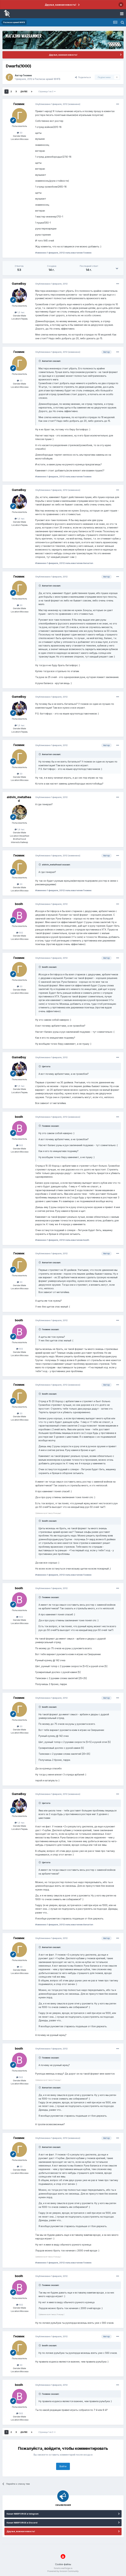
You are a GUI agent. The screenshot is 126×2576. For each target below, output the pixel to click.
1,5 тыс (20, 312)
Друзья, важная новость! (60, 4)
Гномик (27, 75)
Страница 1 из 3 (46, 91)
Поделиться (83, 77)
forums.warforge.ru (63, 2568)
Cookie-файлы (63, 2564)
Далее (23, 91)
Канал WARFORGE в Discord (22, 2522)
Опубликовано (51, 104)
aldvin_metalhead (19, 798)
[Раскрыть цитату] (40, 361)
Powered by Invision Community (63, 2571)
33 (19, 132)
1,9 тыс (20, 829)
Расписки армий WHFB (47, 79)
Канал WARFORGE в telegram (23, 2513)
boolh (19, 904)
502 (19, 932)
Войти (63, 2466)
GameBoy (19, 283)
